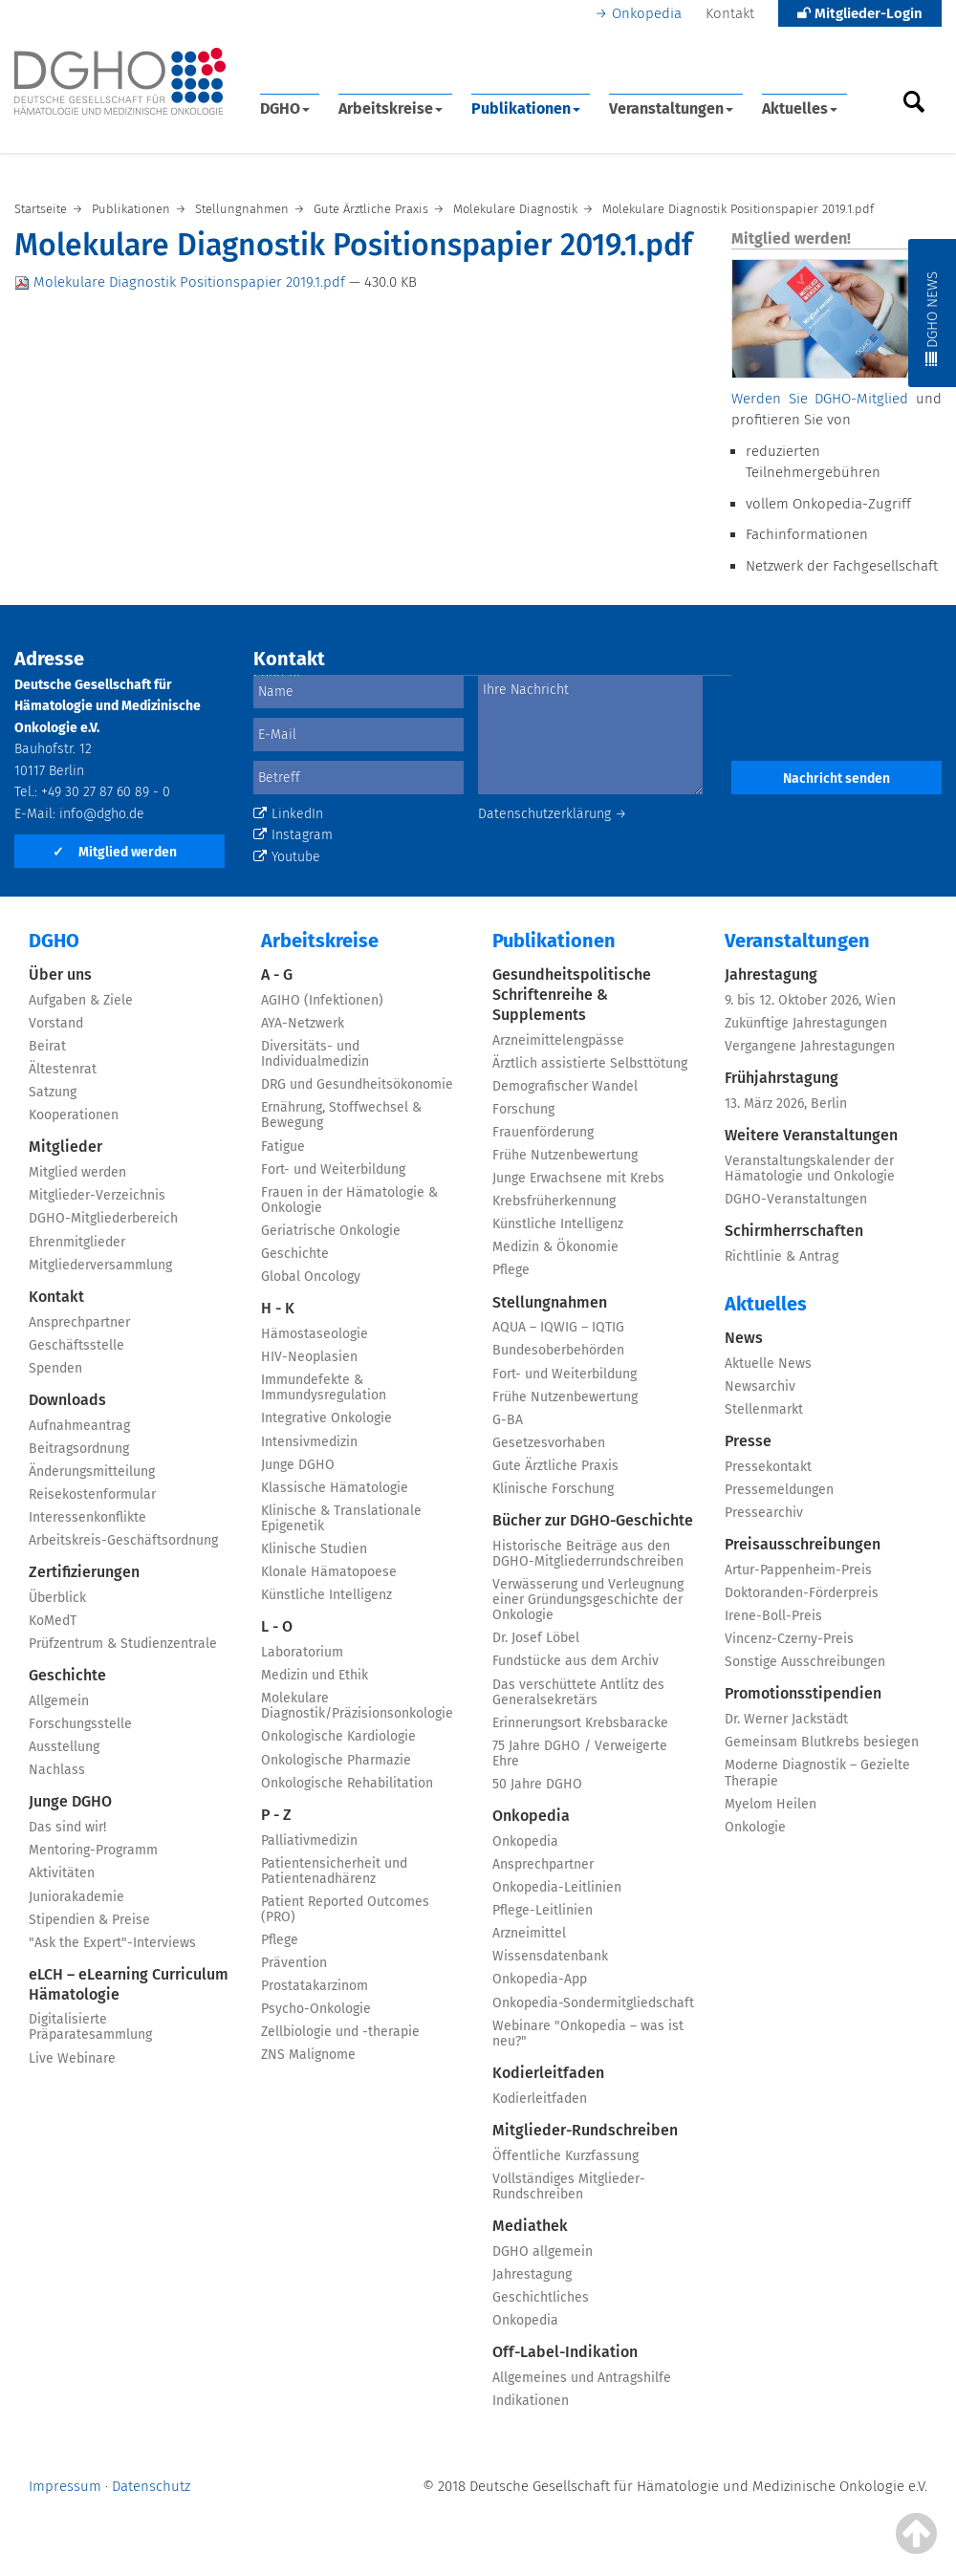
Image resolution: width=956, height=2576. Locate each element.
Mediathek (530, 2226)
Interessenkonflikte (87, 1517)
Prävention (294, 1963)
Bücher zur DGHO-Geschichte (592, 1520)
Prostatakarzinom (314, 1986)
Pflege (279, 1940)
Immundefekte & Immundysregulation (323, 1387)
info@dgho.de (101, 814)
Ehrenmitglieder (77, 1242)
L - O (277, 1626)
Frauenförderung (543, 1132)
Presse (748, 1441)
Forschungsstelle (80, 1724)
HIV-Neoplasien (309, 1357)
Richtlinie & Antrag (781, 1256)
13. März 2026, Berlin (786, 1103)
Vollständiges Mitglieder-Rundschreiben (568, 2186)
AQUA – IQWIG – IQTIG (558, 1327)
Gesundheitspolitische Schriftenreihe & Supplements (571, 994)
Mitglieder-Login (860, 13)
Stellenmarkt (764, 1409)
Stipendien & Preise (89, 1920)
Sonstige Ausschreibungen (805, 1662)
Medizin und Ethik (314, 1675)
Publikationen (525, 108)
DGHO (285, 108)
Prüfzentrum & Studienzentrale (123, 1643)
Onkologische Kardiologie (338, 1736)
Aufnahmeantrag (79, 1426)
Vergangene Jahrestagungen (810, 1046)
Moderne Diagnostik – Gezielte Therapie (817, 1772)
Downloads (67, 1400)
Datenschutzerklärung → (552, 814)
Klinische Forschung (553, 1489)
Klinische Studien (314, 1549)
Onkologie (755, 1827)
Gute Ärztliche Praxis (555, 1466)
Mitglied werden (115, 852)
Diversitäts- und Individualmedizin (315, 1054)
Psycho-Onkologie (316, 2009)
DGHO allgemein (542, 2251)
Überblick (57, 1598)
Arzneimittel (529, 1933)
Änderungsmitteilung (92, 1471)
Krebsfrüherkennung (554, 1201)
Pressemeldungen (779, 1490)
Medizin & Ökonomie (555, 1247)
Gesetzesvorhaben (548, 1443)
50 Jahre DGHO (537, 1784)
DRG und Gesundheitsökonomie (357, 1084)
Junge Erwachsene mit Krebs (578, 1178)
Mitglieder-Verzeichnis (97, 1195)
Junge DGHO (70, 1801)
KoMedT (52, 1621)
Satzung (52, 1092)
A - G (277, 974)
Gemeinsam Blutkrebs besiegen (822, 1742)
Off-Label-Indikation (565, 2352)
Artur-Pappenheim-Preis (798, 1570)
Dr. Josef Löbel (535, 1638)
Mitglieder (65, 1146)
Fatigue (283, 1146)
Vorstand (56, 1023)
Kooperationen (74, 1115)
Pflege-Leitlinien (542, 1910)
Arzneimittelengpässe (558, 1040)
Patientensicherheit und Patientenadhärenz (334, 1871)
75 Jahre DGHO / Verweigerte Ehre (579, 1753)
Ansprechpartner (79, 1322)
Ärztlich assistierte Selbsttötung (589, 1063)
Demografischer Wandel (565, 1086)
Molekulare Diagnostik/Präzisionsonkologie (357, 1705)
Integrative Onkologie (326, 1418)
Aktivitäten (62, 1873)
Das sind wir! (67, 1827)
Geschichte (67, 1675)
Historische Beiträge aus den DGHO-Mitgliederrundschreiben (588, 1553)
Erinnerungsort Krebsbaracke (580, 1723)
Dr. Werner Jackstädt (786, 1719)
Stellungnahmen (549, 1302)
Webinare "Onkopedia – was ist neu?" (588, 2033)
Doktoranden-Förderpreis (802, 1593)
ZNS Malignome (308, 2054)
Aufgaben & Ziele (81, 1000)
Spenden (55, 1368)
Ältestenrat (63, 1069)
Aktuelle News (768, 1363)
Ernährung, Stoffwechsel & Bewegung (341, 1115)
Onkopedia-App (539, 1979)
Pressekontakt (768, 1467)
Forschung (523, 1109)
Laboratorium (302, 1652)
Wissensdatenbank (550, 1956)
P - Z (276, 1815)
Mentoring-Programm (93, 1850)
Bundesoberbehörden (558, 1350)
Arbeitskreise (390, 108)
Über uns (60, 974)
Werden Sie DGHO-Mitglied (819, 398)
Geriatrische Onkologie (331, 1231)
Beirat (47, 1046)
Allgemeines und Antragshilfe (581, 2378)
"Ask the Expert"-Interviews (112, 1943)
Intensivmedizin (309, 1442)
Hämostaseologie (314, 1334)
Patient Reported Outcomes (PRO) (345, 1909)
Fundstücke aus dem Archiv (575, 1661)
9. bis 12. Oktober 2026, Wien (810, 1000)
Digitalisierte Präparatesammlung (90, 2027)
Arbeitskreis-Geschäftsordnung (123, 1540)
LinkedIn (288, 814)
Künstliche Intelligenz (326, 1595)
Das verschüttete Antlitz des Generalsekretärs (578, 1692)
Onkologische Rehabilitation (347, 1783)
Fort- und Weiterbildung (333, 1169)
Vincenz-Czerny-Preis (789, 1639)
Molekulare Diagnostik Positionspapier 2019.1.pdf (181, 282)
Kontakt (730, 13)
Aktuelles (799, 108)
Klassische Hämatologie (334, 1488)
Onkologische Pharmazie (336, 1760)
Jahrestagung (532, 2274)
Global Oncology (310, 1276)
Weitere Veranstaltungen (811, 1135)
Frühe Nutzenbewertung (565, 1155)
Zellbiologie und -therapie (340, 2032)
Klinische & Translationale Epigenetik (341, 1518)
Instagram (293, 835)
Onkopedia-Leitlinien (556, 1887)
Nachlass (57, 1770)
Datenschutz (151, 2486)
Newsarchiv (760, 1386)
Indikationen (530, 2400)
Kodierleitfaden (548, 2073)
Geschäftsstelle (76, 1345)
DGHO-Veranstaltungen (796, 1199)
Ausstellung (64, 1747)
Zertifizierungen (84, 1572)
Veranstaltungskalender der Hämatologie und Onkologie (810, 1168)
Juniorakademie (76, 1897)
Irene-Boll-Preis (773, 1616)
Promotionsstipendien (803, 1693)
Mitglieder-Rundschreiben (585, 2130)
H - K (277, 1308)
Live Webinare (72, 2058)
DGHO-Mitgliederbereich (103, 1218)
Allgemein (59, 1701)
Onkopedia (647, 13)
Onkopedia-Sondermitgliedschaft (593, 2003)
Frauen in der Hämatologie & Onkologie (349, 1200)
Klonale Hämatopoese (329, 1572)
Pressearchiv (764, 1512)
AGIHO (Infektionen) (322, 1000)
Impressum (65, 2486)
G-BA (507, 1420)
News (744, 1338)
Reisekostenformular (92, 1494)
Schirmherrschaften (794, 1231)
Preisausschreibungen (802, 1544)
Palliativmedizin (309, 1840)
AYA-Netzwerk (302, 1023)
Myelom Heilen (770, 1804)
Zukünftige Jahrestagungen (806, 1023)
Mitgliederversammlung (100, 1265)
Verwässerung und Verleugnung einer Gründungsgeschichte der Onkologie (588, 1599)
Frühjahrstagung (781, 1078)
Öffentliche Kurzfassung (565, 2156)
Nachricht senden (836, 778)
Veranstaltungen (671, 108)
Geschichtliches (540, 2297)
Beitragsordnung (79, 1448)
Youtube (286, 857)
